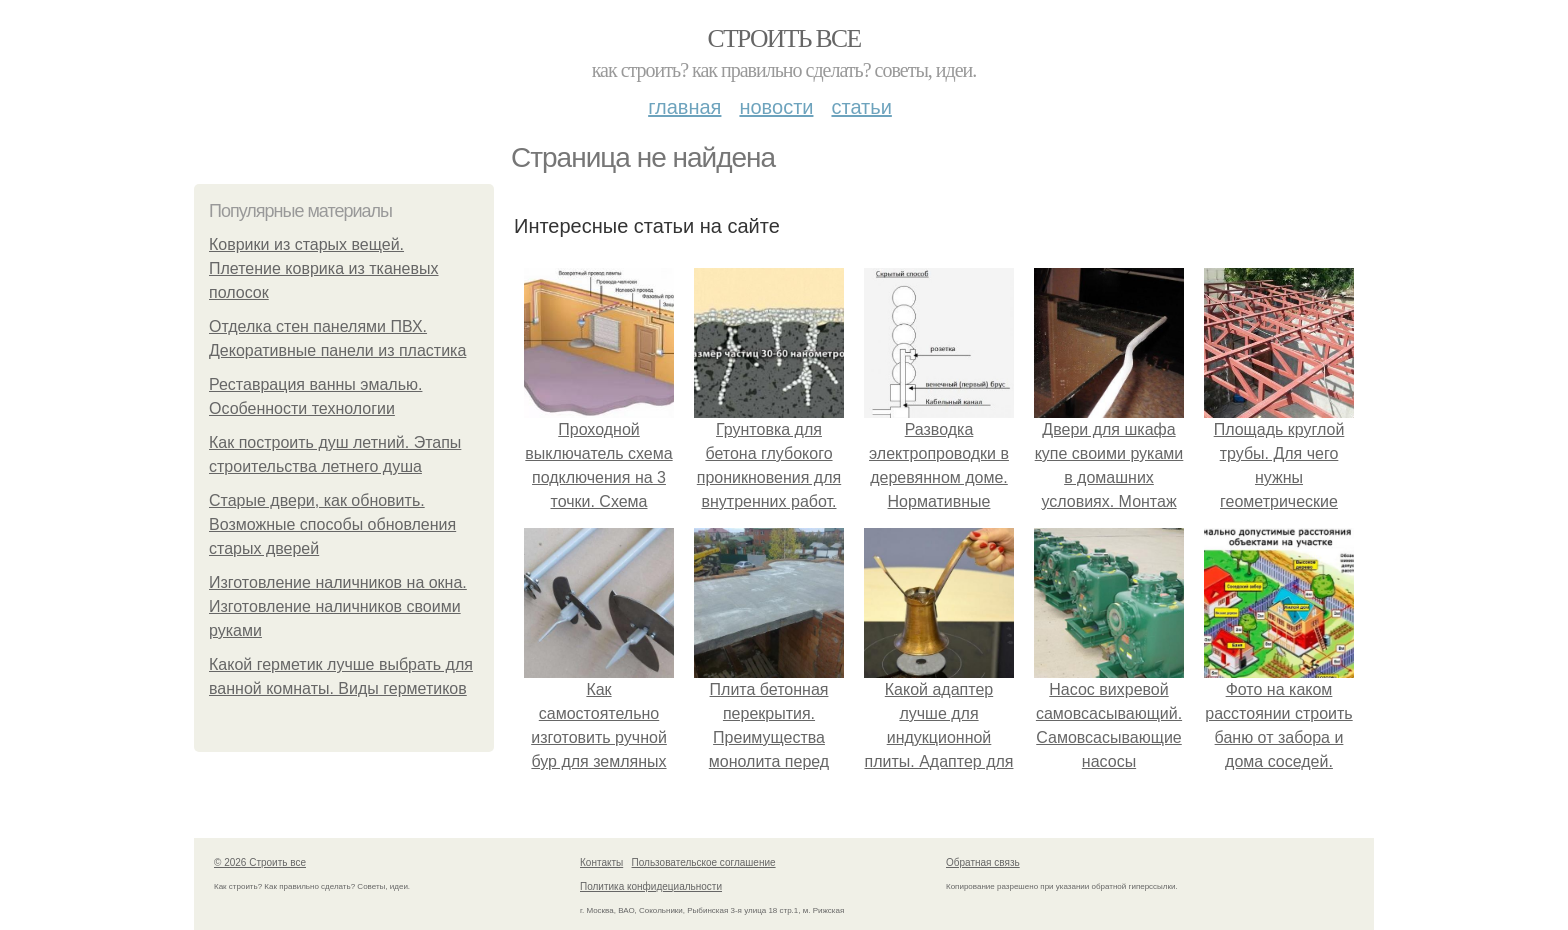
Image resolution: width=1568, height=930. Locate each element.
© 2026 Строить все (260, 862)
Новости (776, 107)
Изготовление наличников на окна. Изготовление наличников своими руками (338, 606)
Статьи (861, 107)
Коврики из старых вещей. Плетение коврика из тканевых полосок (324, 268)
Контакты (601, 862)
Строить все (783, 38)
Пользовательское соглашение (704, 862)
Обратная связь (983, 862)
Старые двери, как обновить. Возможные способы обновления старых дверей (332, 524)
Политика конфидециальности (651, 886)
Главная (684, 107)
